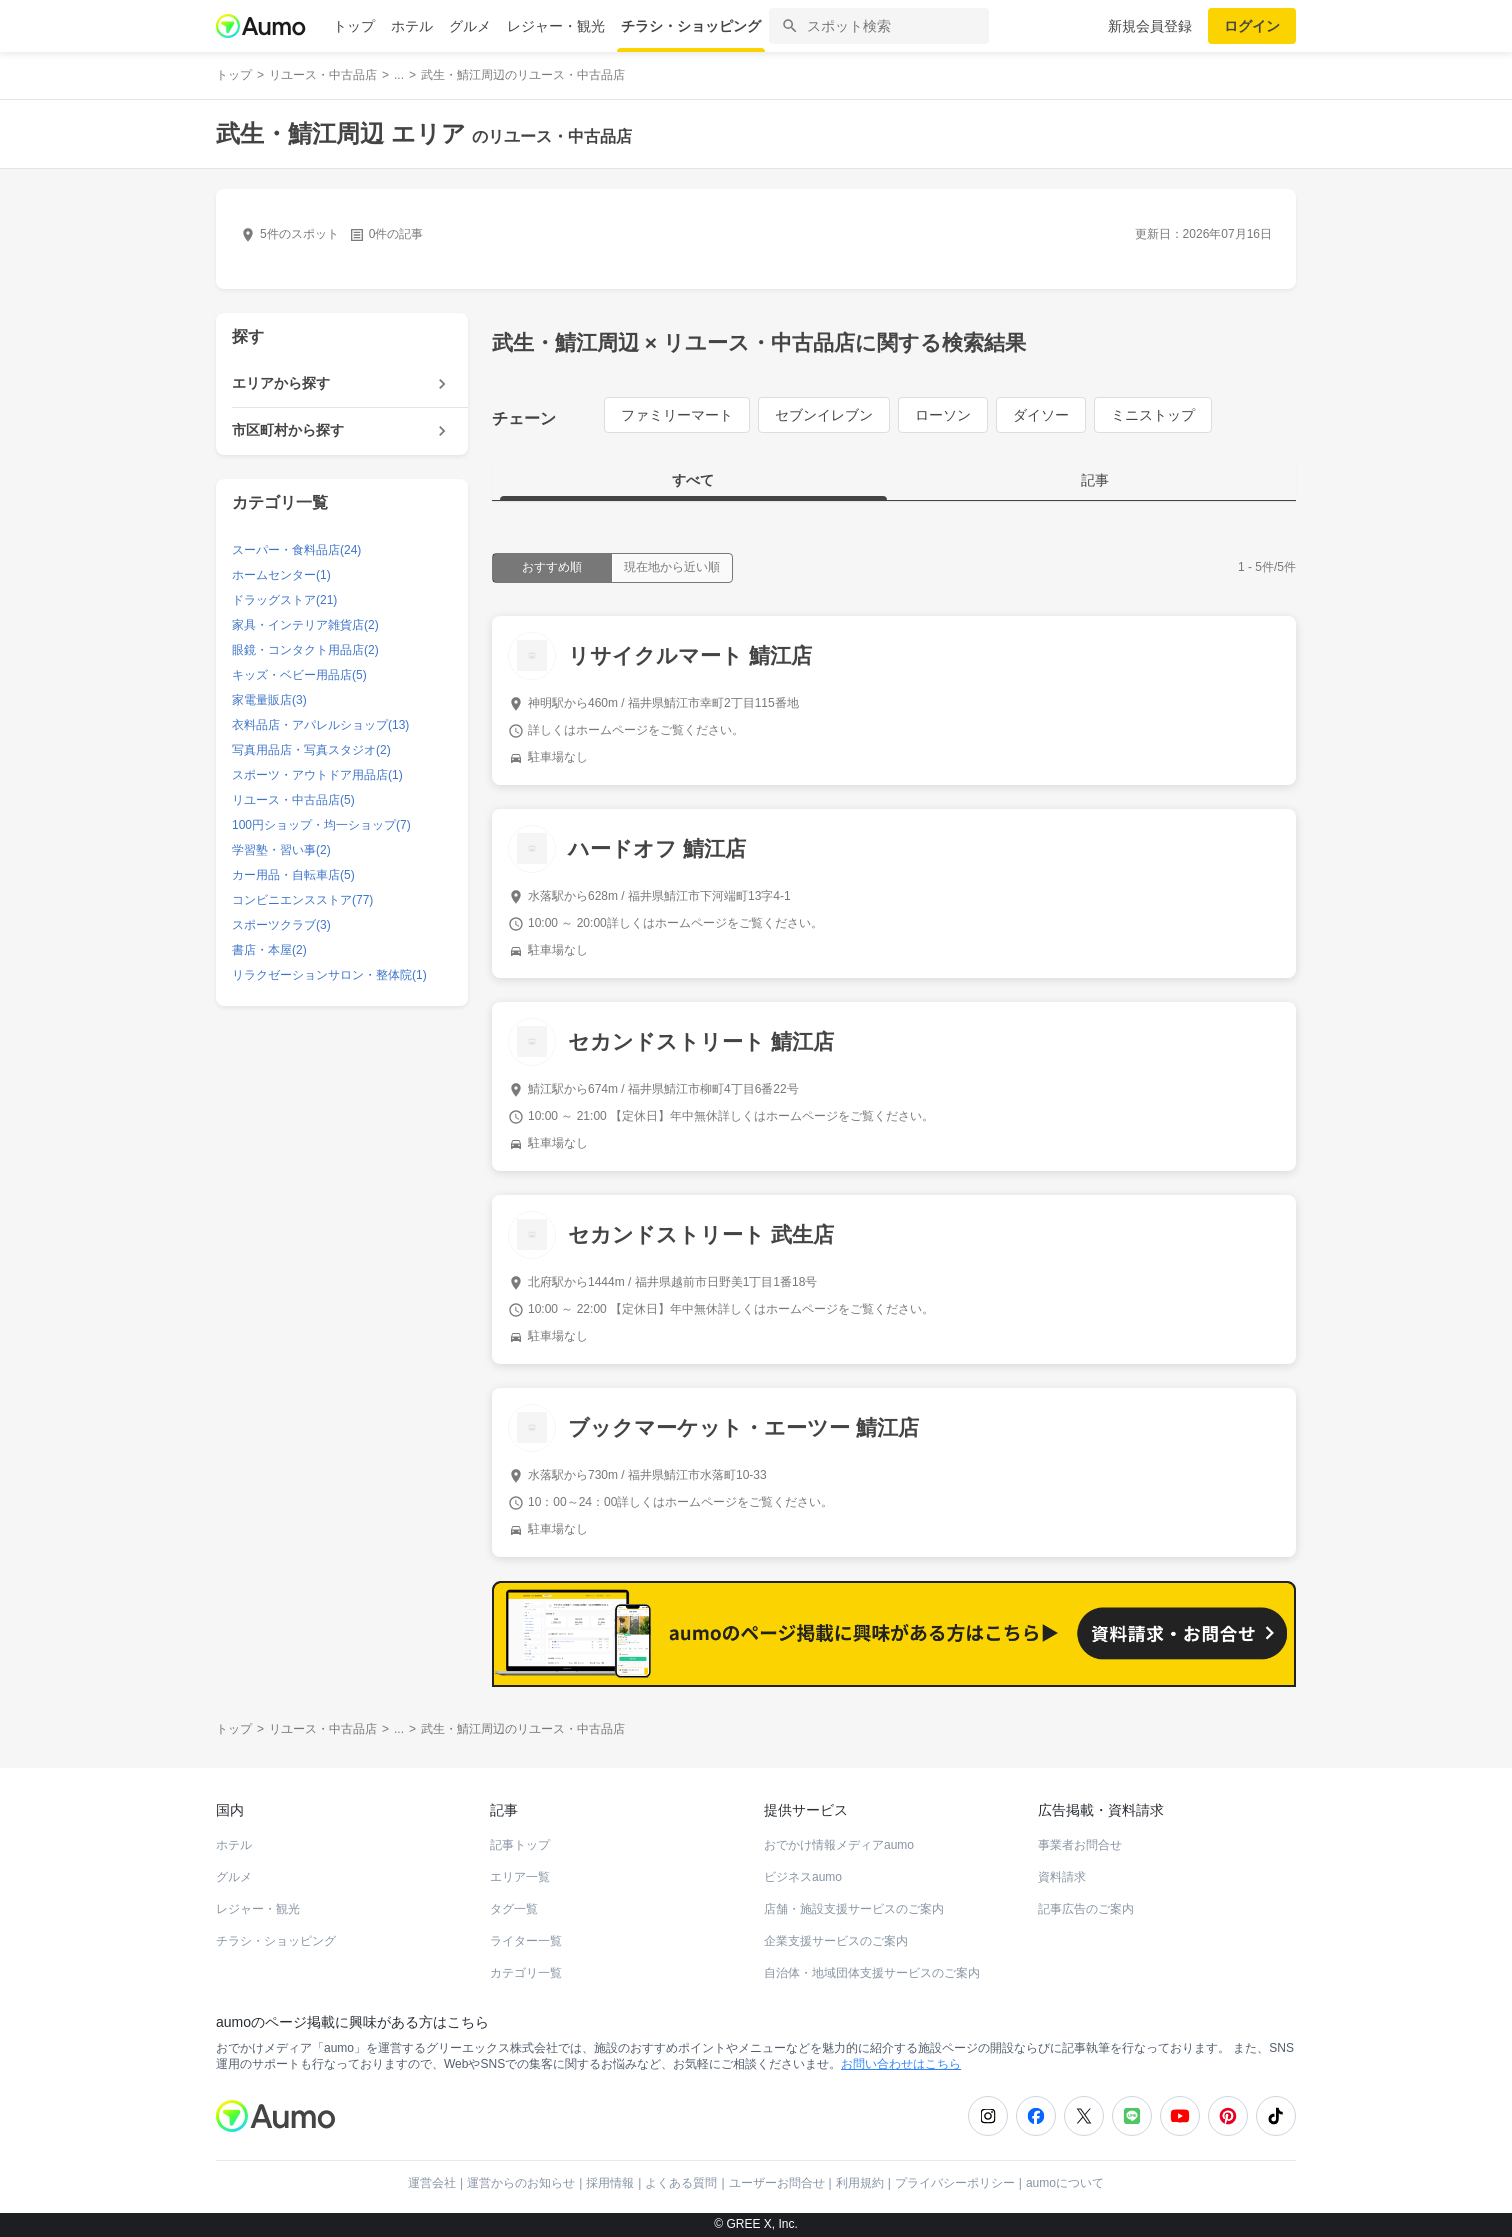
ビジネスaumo (803, 1877)
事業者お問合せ (1080, 1845)
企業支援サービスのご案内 (836, 1941)
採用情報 (610, 2183)
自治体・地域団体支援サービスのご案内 (872, 1973)
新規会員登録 (1150, 26)
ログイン (1252, 26)
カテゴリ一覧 (526, 1973)
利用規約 (860, 2183)
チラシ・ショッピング (691, 26)
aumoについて (1065, 2183)
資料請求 (1062, 1877)
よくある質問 (681, 2183)
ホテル (412, 26)
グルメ (470, 26)
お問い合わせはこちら (901, 2064)
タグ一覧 (514, 1909)
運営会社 (432, 2183)
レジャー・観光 (556, 26)
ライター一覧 (526, 1941)
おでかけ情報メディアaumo (839, 1845)
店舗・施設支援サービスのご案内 (854, 1909)
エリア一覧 (520, 1877)
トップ (354, 26)
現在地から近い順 (672, 567)
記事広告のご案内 (1086, 1909)
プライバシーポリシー (955, 2183)
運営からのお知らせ (521, 2183)
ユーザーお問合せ (777, 2183)
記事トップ (520, 1845)
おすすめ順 (552, 567)
